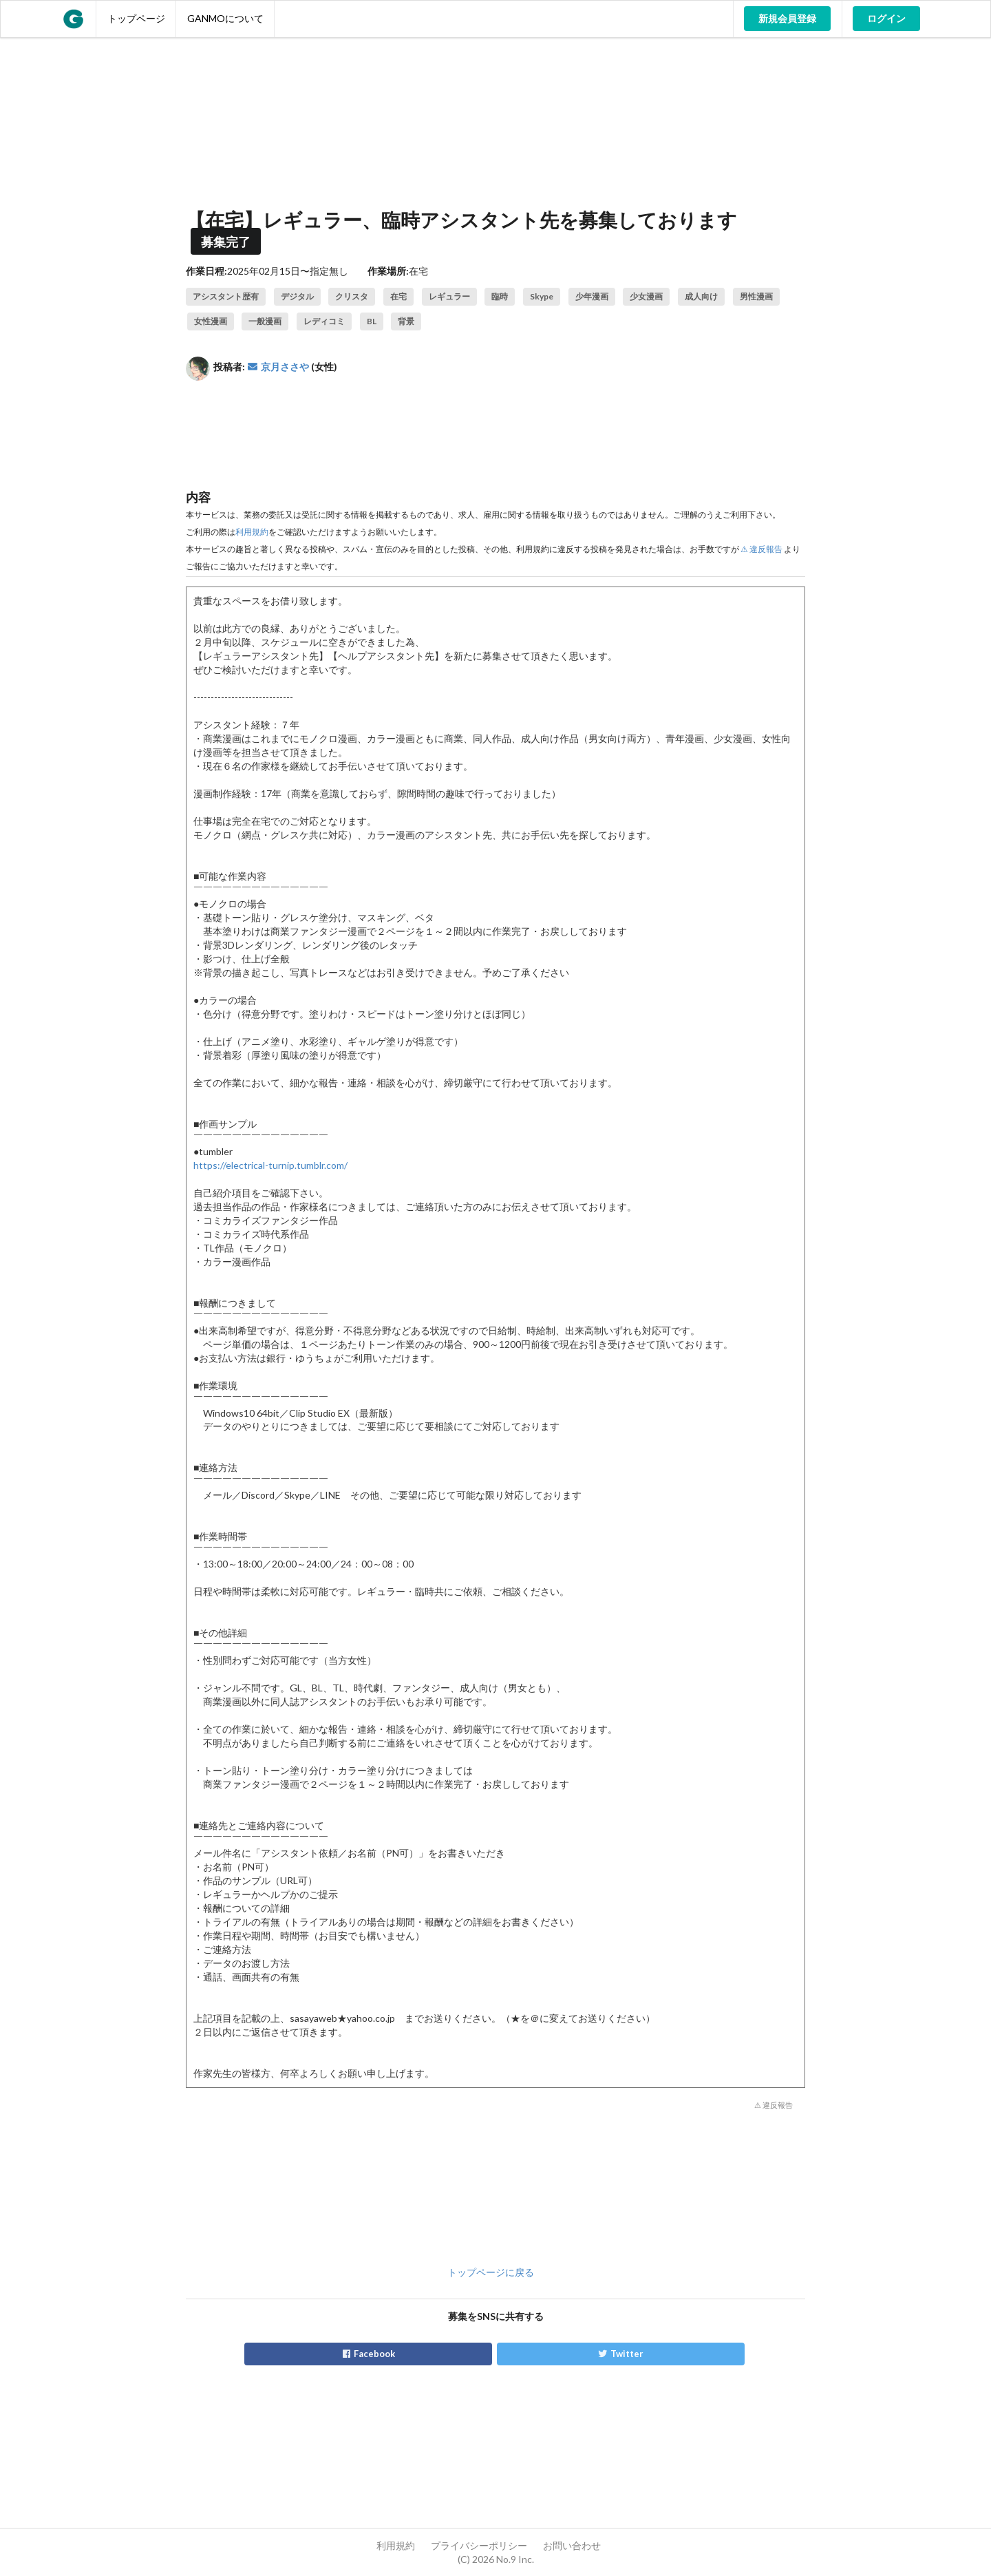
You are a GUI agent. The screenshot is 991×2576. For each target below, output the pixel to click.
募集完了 (226, 241)
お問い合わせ (572, 2545)
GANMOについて (225, 18)
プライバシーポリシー (479, 2545)
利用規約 (251, 532)
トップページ (136, 18)
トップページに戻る (490, 2272)
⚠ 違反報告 (761, 549)
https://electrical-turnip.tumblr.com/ (270, 1165)
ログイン (886, 18)
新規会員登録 (787, 18)
